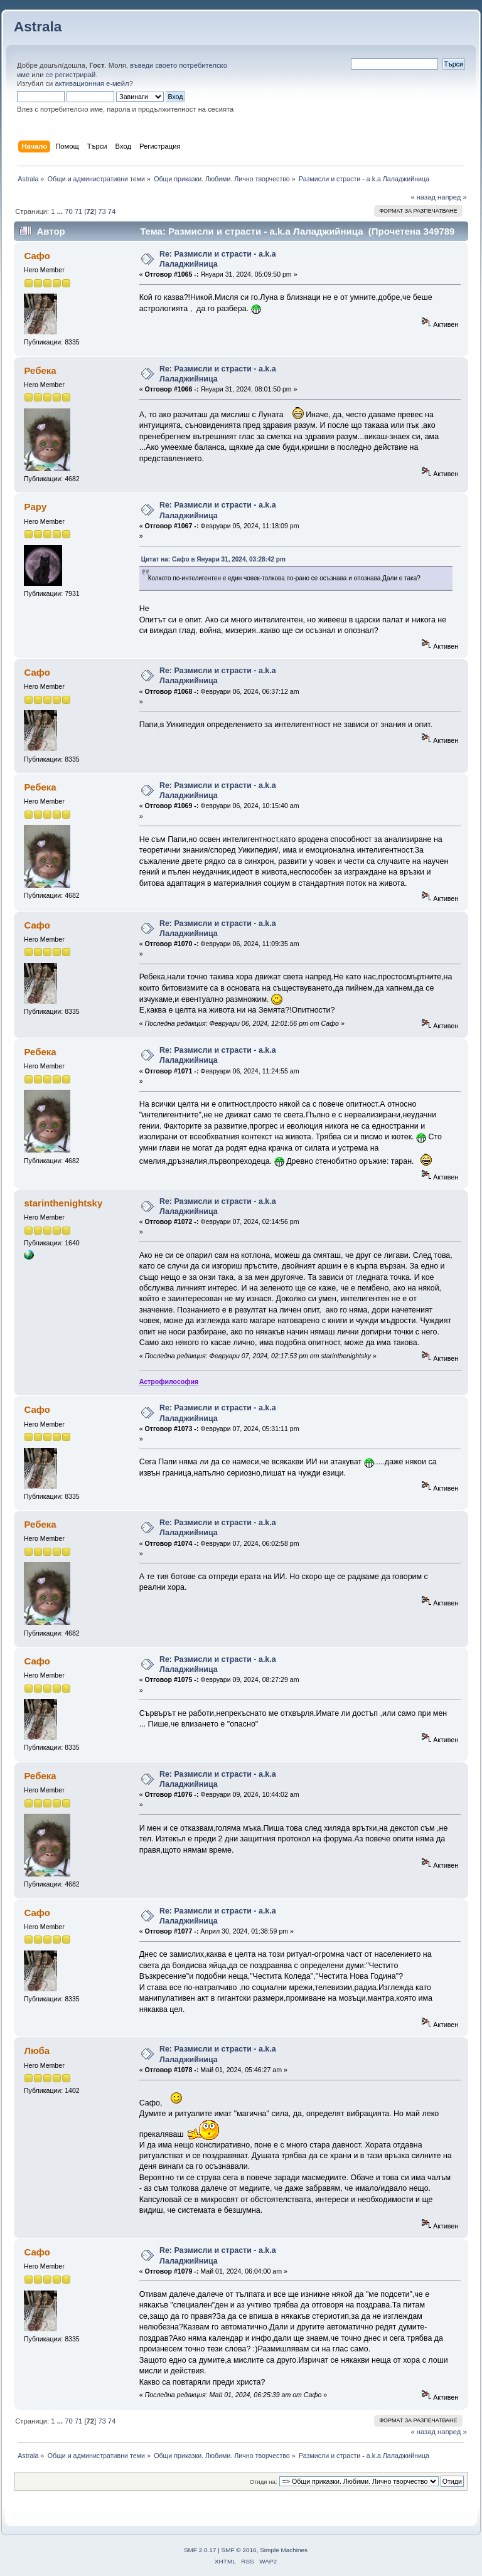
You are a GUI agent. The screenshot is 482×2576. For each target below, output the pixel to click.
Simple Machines (284, 2550)
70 (68, 211)
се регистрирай (71, 74)
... (61, 211)
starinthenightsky (63, 1203)
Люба (37, 2050)
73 (101, 211)
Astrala (38, 27)
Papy (35, 506)
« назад (423, 197)
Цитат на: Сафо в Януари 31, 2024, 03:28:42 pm (213, 559)
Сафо (37, 255)
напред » (452, 197)
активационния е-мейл (92, 83)
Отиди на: (263, 2481)
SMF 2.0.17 (200, 2550)
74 (111, 211)
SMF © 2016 (239, 2550)
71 (78, 211)
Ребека (40, 370)
